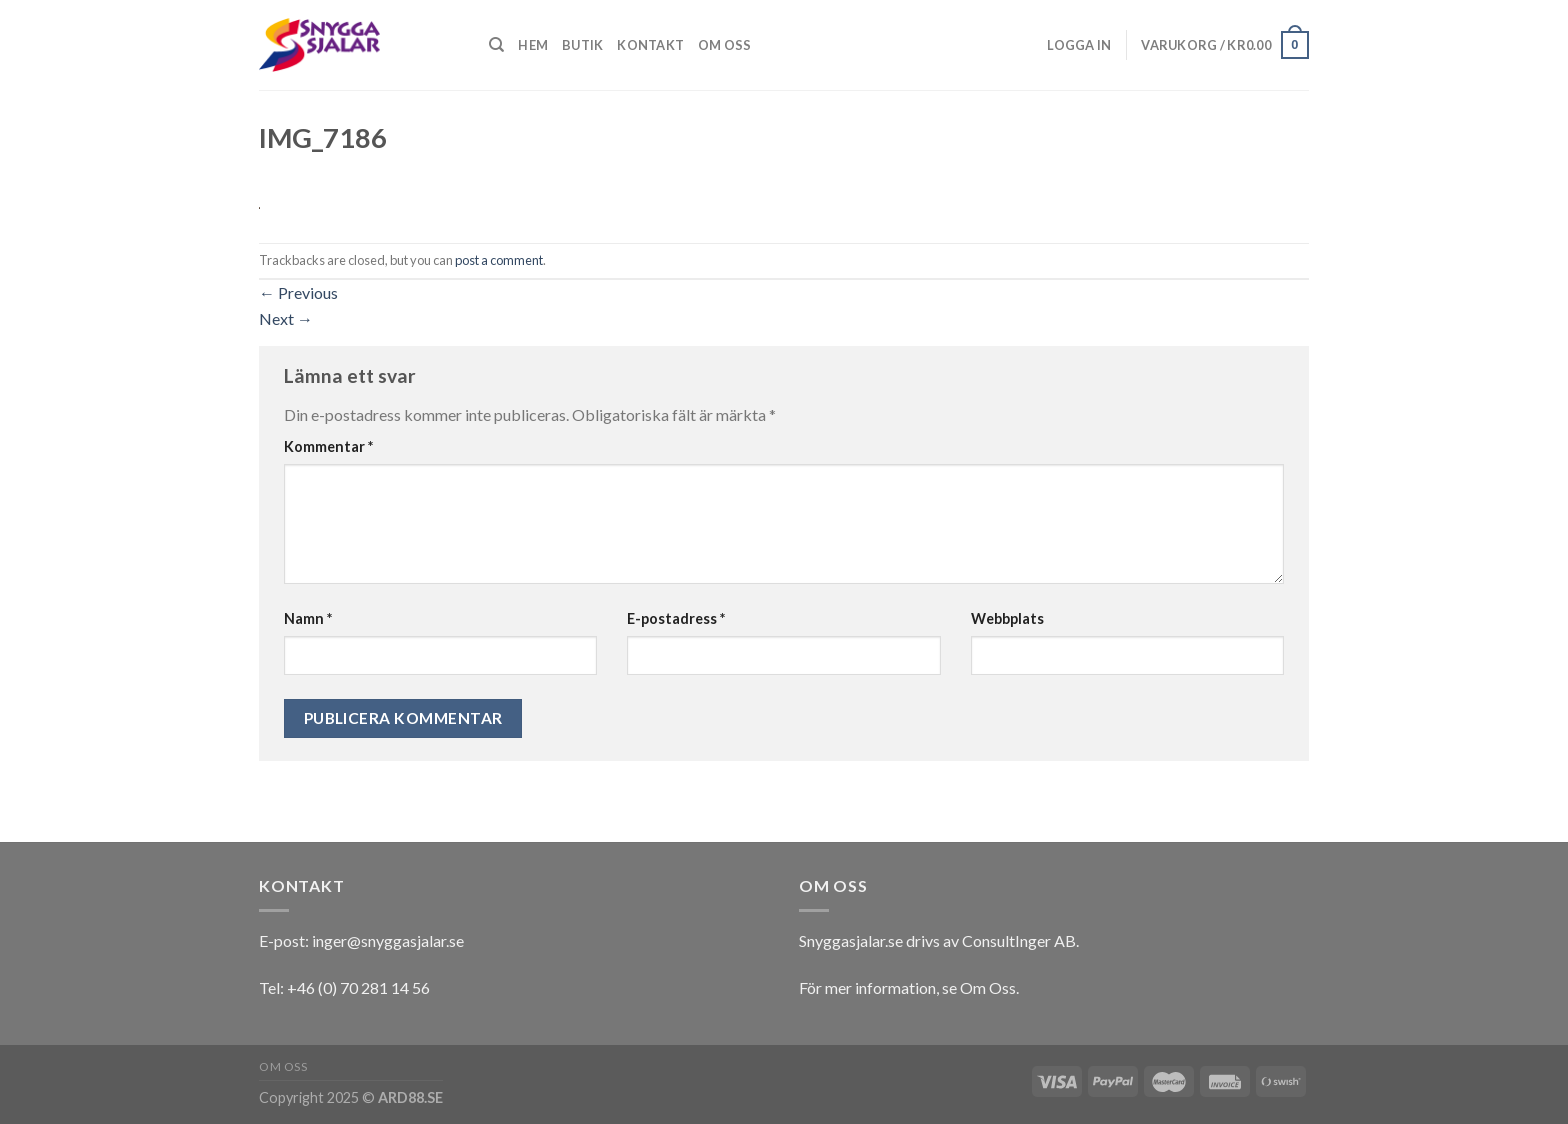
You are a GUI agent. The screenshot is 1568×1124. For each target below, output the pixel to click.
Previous (298, 292)
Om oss (725, 45)
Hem (533, 45)
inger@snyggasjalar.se (388, 940)
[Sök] (496, 45)
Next (286, 318)
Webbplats (1007, 618)
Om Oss (988, 987)
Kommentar (328, 446)
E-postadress (676, 618)
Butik (582, 45)
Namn (308, 618)
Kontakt (650, 45)
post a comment (499, 260)
